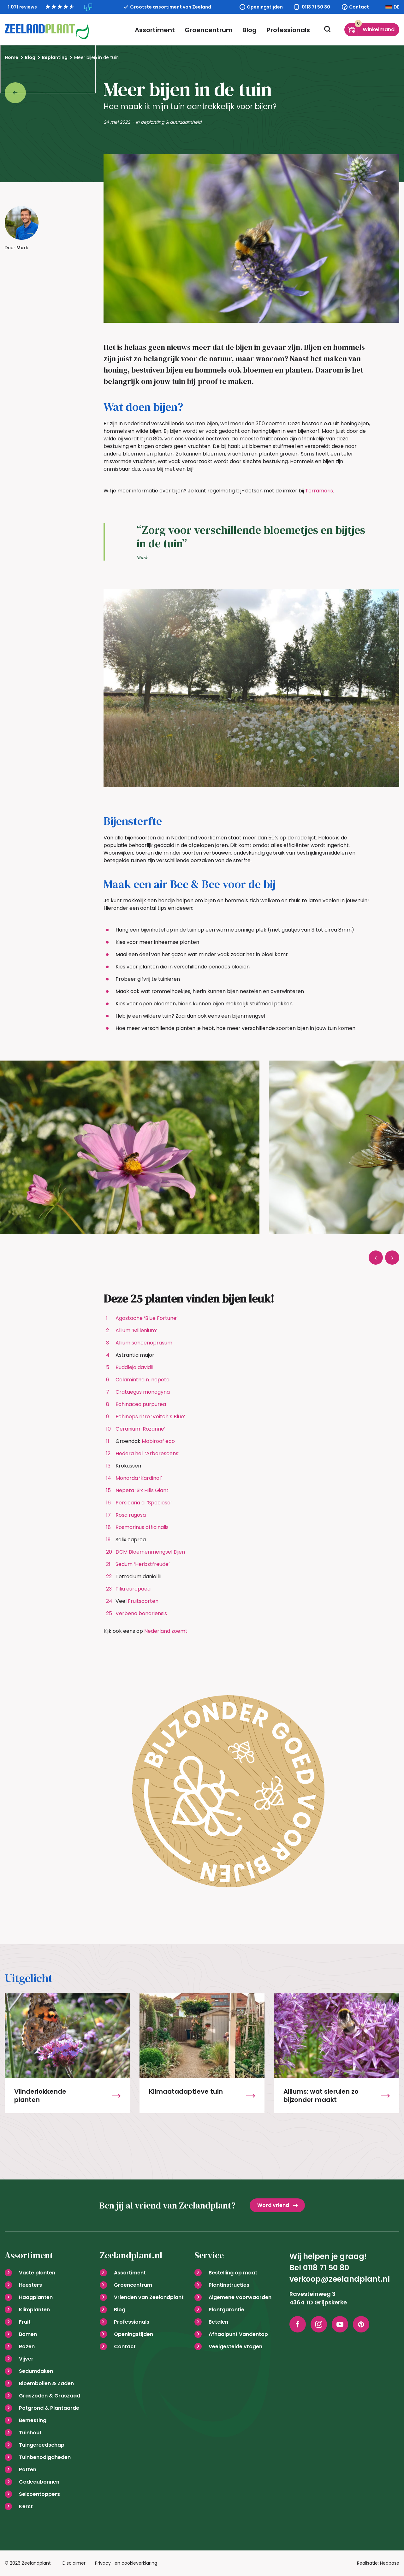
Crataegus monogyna (143, 1392)
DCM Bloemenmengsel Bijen (150, 1552)
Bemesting (32, 2420)
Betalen (218, 2322)
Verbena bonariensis (141, 1613)
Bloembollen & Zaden (46, 2383)
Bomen (28, 2334)
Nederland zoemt (165, 1631)
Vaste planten (37, 2272)
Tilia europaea (133, 1588)
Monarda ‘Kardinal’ (139, 1478)
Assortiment (156, 29)
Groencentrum (209, 29)
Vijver (26, 2358)
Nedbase (389, 2563)
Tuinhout (30, 2432)
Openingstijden (265, 7)
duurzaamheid (185, 122)
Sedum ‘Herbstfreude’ (143, 1564)
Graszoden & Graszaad (49, 2395)
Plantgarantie (226, 2309)
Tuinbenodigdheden (45, 2457)
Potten (27, 2469)
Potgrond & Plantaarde (49, 2408)
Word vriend (273, 2205)
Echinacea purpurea (141, 1404)
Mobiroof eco (157, 1441)
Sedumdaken (36, 2371)
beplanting (152, 122)
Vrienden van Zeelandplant (149, 2297)
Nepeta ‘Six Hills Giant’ (143, 1490)
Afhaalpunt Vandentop (238, 2334)
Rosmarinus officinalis (142, 1527)
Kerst (26, 2506)
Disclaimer (74, 2563)
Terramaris (319, 490)
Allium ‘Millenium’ (136, 1330)
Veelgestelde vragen (235, 2346)
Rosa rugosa (131, 1515)
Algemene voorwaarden (240, 2297)
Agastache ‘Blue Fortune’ (147, 1318)
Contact (359, 7)
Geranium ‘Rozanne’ (140, 1428)
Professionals (288, 29)
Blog (250, 29)
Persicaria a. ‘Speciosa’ (144, 1502)
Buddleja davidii (134, 1367)
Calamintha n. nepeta (142, 1379)
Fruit (25, 2322)
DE (396, 7)
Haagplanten (36, 2297)
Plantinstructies (229, 2285)
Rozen (27, 2346)
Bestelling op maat (233, 2272)
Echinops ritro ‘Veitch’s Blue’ (150, 1416)
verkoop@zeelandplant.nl (339, 2279)
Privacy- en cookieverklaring (126, 2563)
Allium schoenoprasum (144, 1342)
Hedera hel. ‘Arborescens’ (148, 1453)
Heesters (30, 2285)
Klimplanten (34, 2309)
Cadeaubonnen (39, 2481)
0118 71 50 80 (316, 7)
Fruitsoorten (143, 1601)
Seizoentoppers (39, 2494)
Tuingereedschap (41, 2445)
